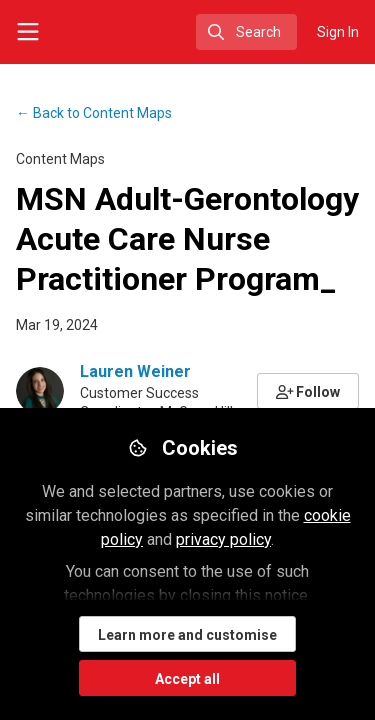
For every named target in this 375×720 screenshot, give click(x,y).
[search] (246, 32)
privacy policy (223, 539)
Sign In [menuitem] (338, 32)
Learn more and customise (187, 635)
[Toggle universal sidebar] (28, 32)
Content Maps (94, 113)
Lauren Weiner (135, 371)
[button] (308, 391)
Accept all (187, 679)
